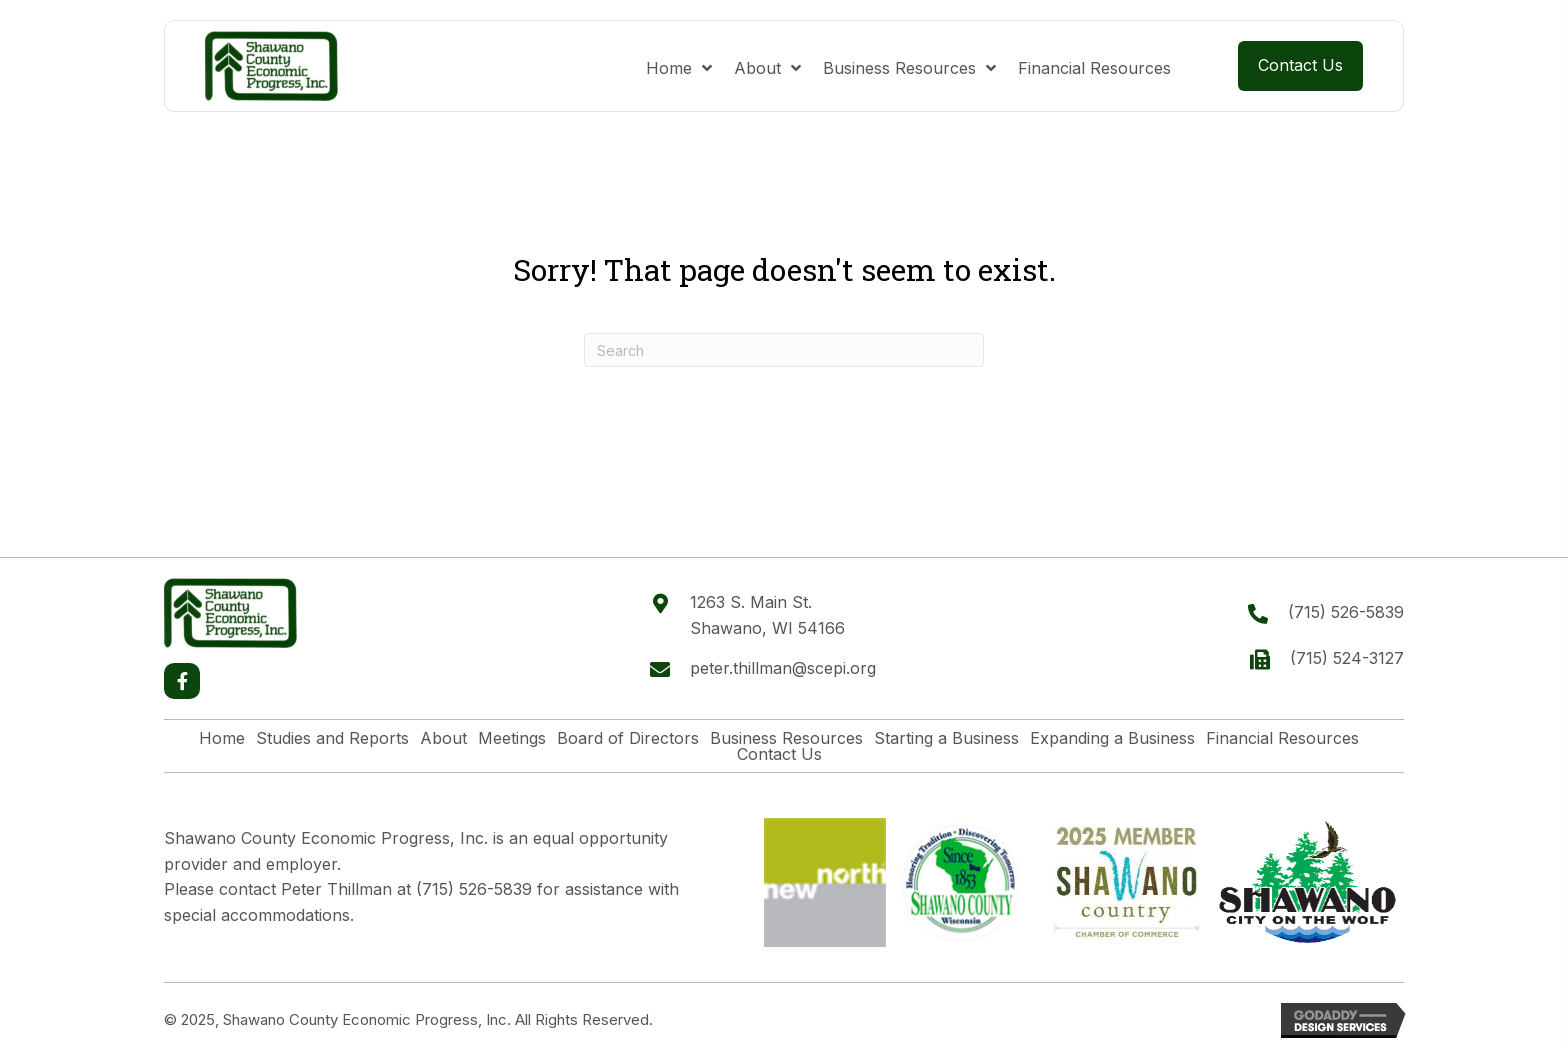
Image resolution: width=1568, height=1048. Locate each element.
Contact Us (779, 754)
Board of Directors (628, 738)
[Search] (784, 350)
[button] (182, 681)
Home (222, 738)
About (443, 738)
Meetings (512, 738)
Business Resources (786, 738)
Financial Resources (1282, 738)
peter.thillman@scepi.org (783, 668)
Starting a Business (946, 738)
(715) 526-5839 (1346, 612)
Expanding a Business (1112, 738)
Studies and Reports (332, 738)
